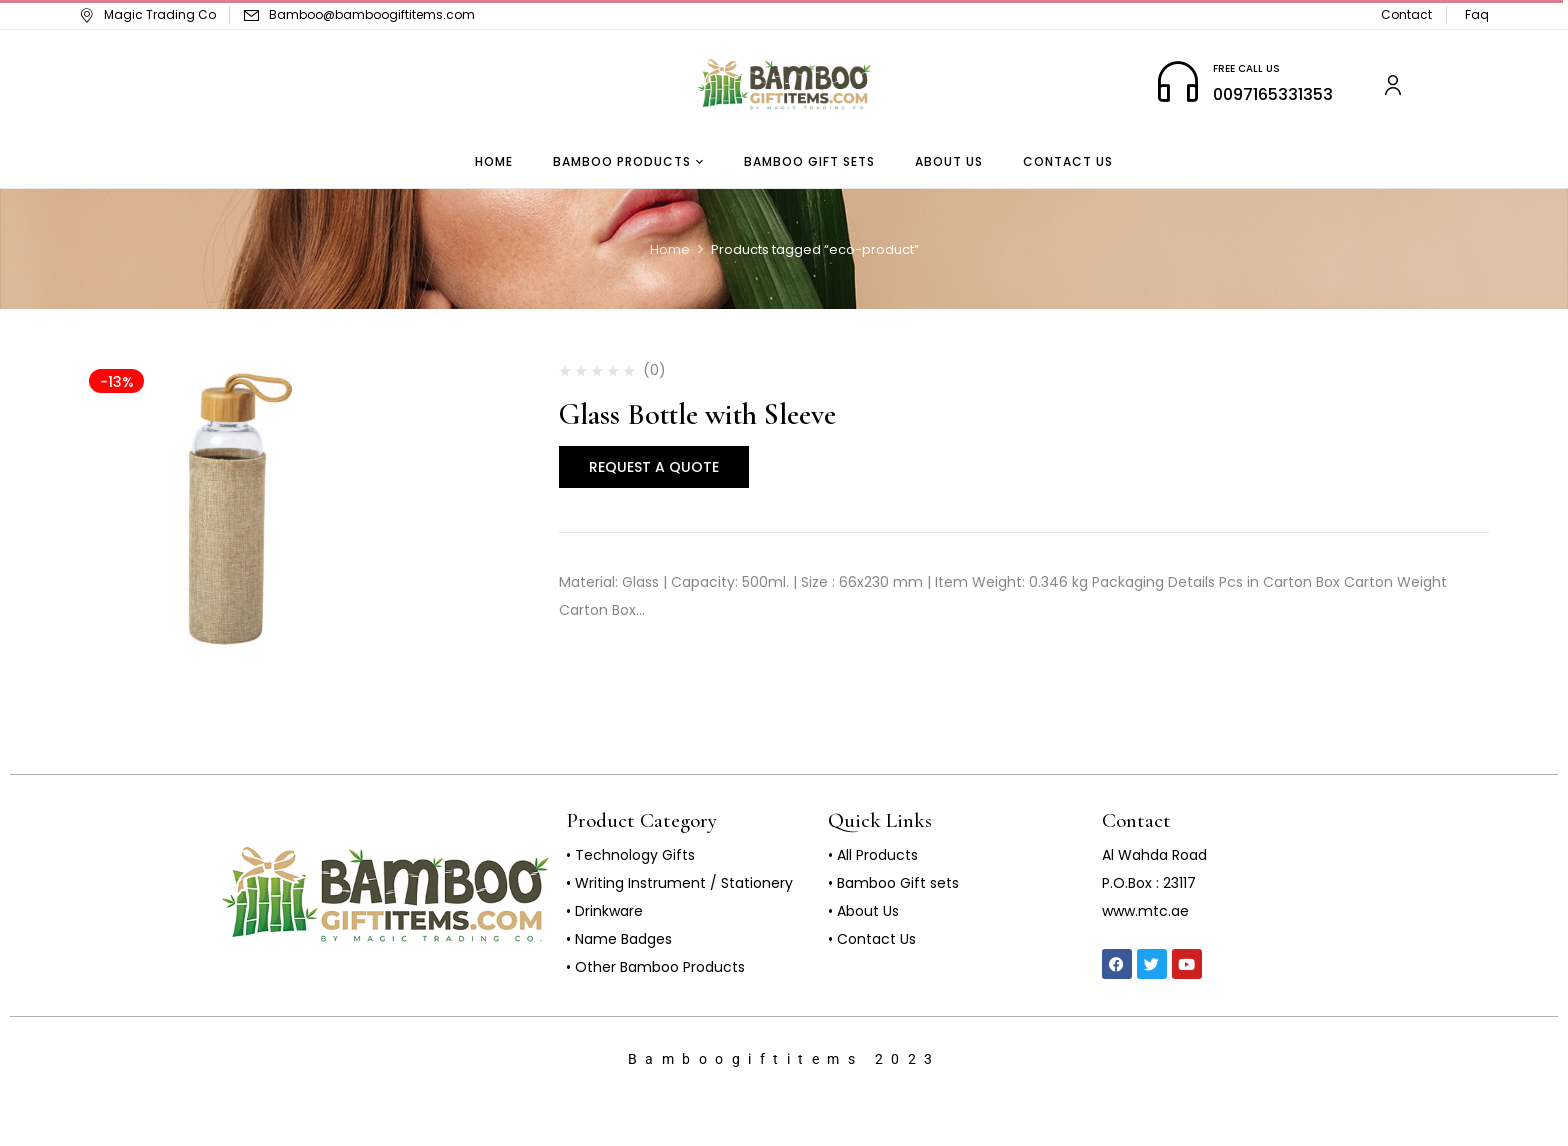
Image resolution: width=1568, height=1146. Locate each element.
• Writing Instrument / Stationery (679, 883)
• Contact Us (872, 939)
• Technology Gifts (630, 855)
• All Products (873, 855)
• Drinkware (604, 911)
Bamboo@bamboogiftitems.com (372, 14)
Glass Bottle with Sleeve (697, 414)
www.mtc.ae (1145, 911)
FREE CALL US (1246, 68)
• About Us (863, 911)
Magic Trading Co (147, 14)
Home (670, 249)
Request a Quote (654, 467)
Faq (1477, 14)
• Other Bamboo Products (655, 967)
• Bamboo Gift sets (893, 883)
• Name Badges (619, 939)
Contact (1406, 14)
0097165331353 (1273, 94)
